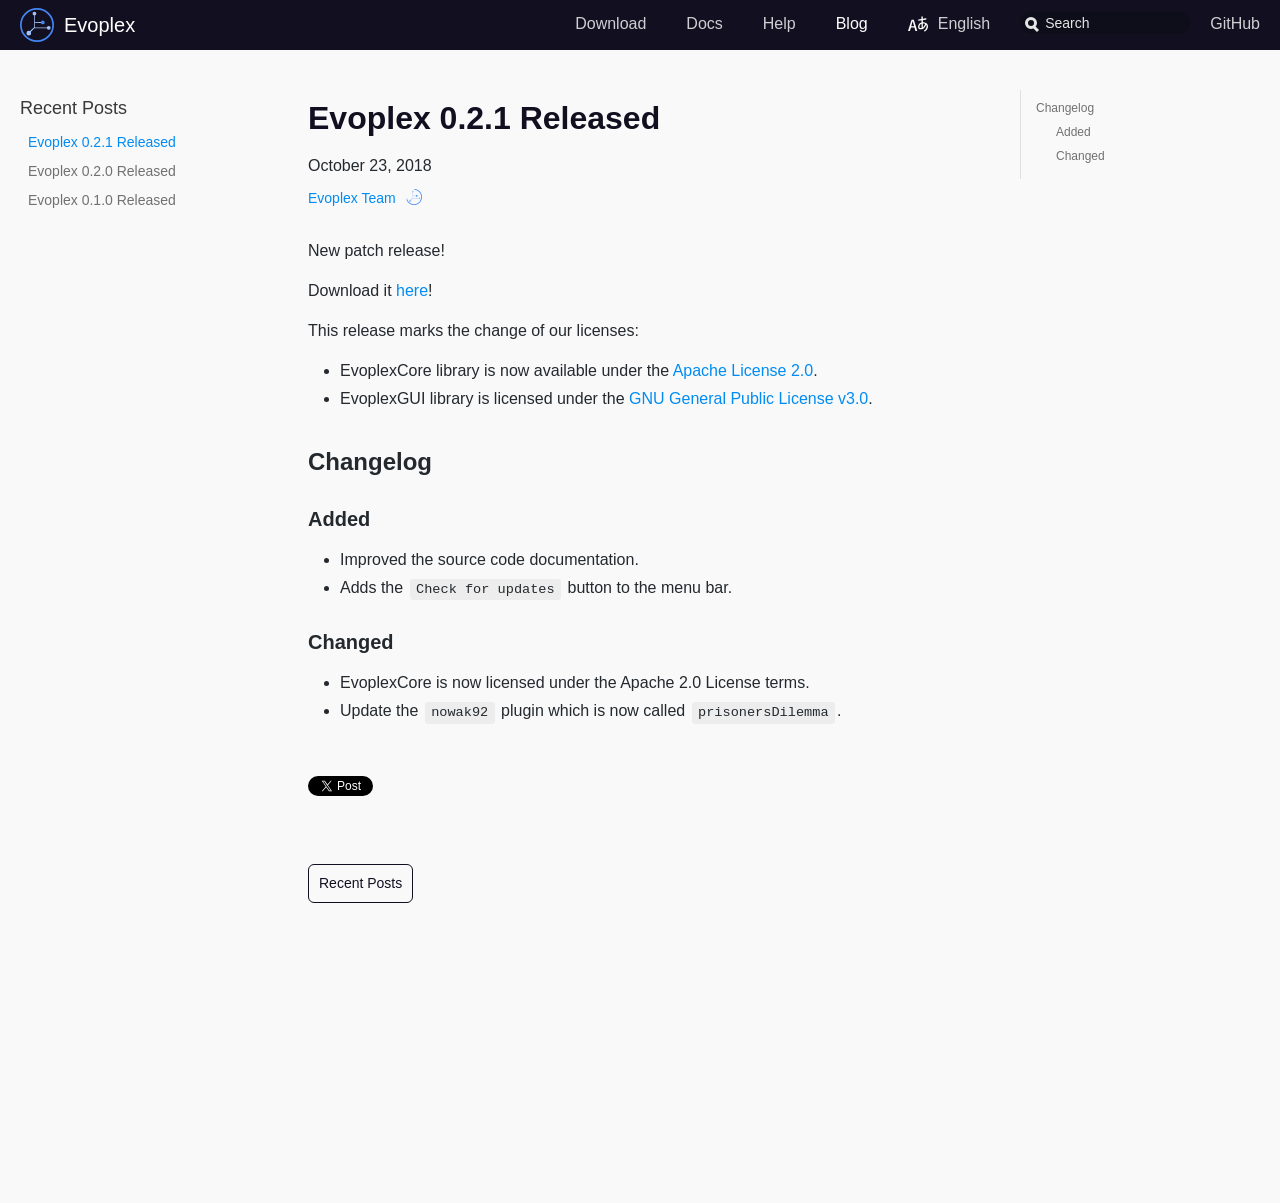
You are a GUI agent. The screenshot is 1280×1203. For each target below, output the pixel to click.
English (949, 24)
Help (779, 23)
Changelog (1065, 108)
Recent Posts (360, 883)
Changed (1080, 156)
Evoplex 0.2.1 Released (102, 142)
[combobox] (1105, 23)
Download (610, 23)
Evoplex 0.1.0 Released (102, 200)
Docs (704, 23)
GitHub (1235, 23)
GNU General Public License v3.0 (748, 398)
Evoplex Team (352, 198)
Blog (852, 23)
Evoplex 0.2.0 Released (102, 171)
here (412, 290)
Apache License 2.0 (743, 370)
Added (1073, 132)
